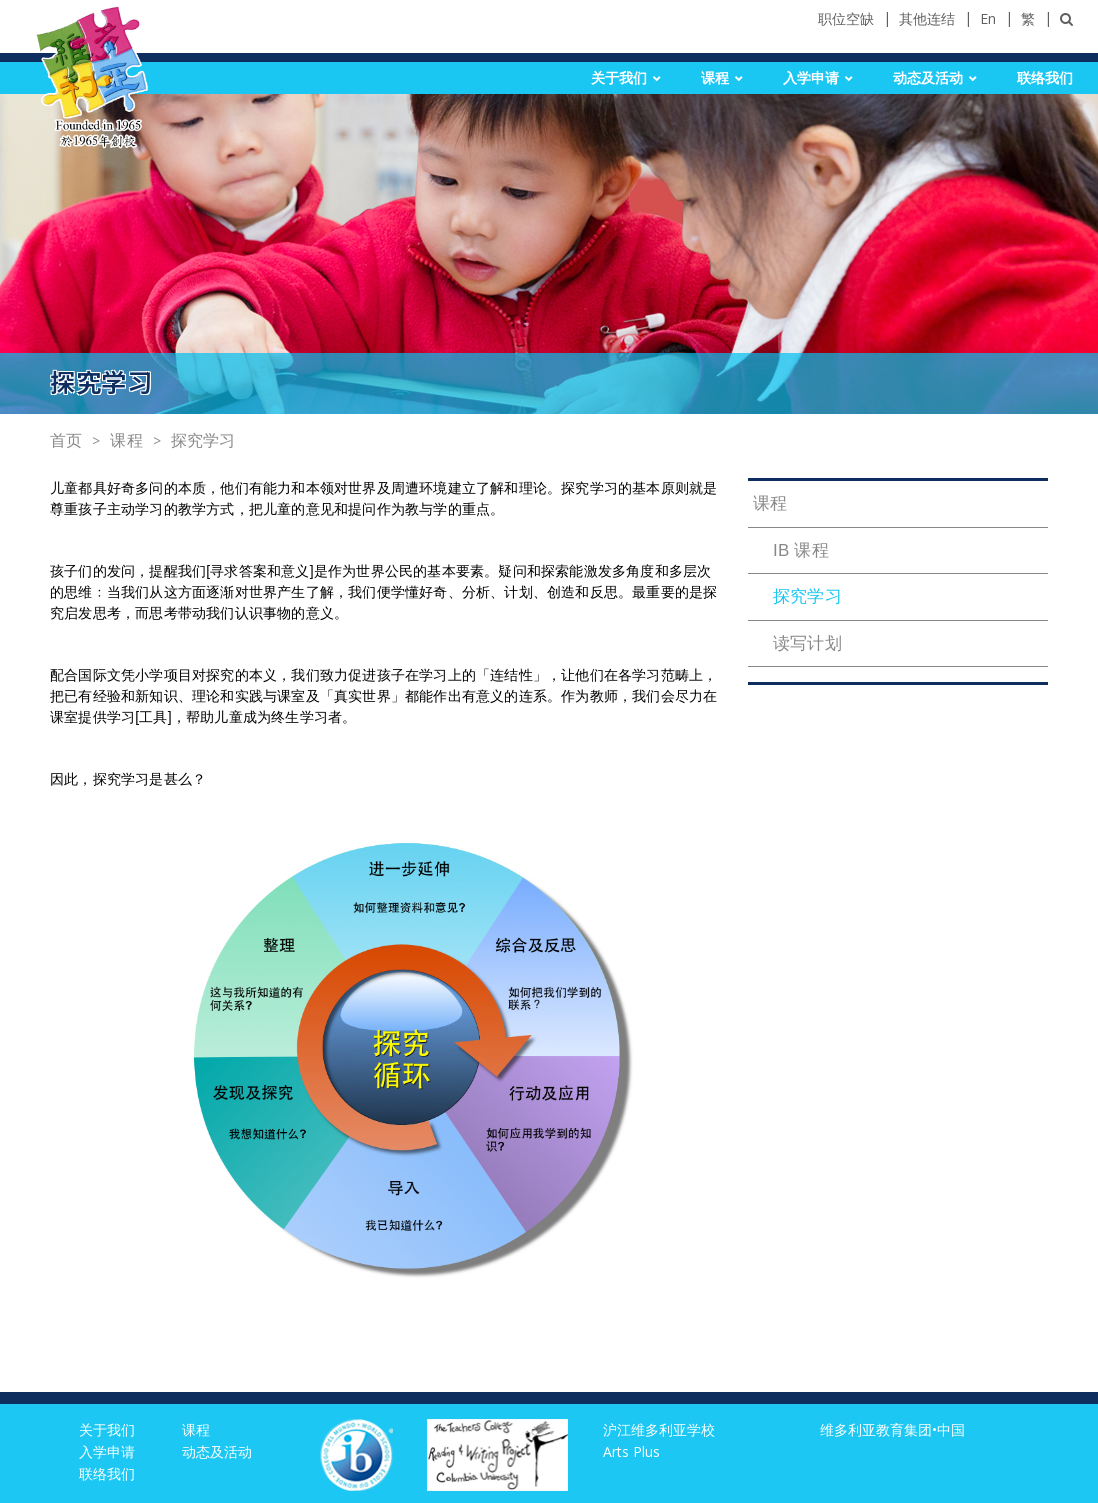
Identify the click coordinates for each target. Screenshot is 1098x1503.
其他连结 (927, 18)
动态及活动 (928, 78)
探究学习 (203, 440)
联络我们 (1045, 78)
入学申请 (811, 78)
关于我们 (619, 78)
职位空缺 (846, 18)
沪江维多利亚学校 (659, 1429)
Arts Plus (631, 1451)
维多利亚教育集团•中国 (892, 1429)
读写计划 (807, 643)
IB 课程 (801, 550)
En (988, 18)
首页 (66, 440)
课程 (715, 78)
